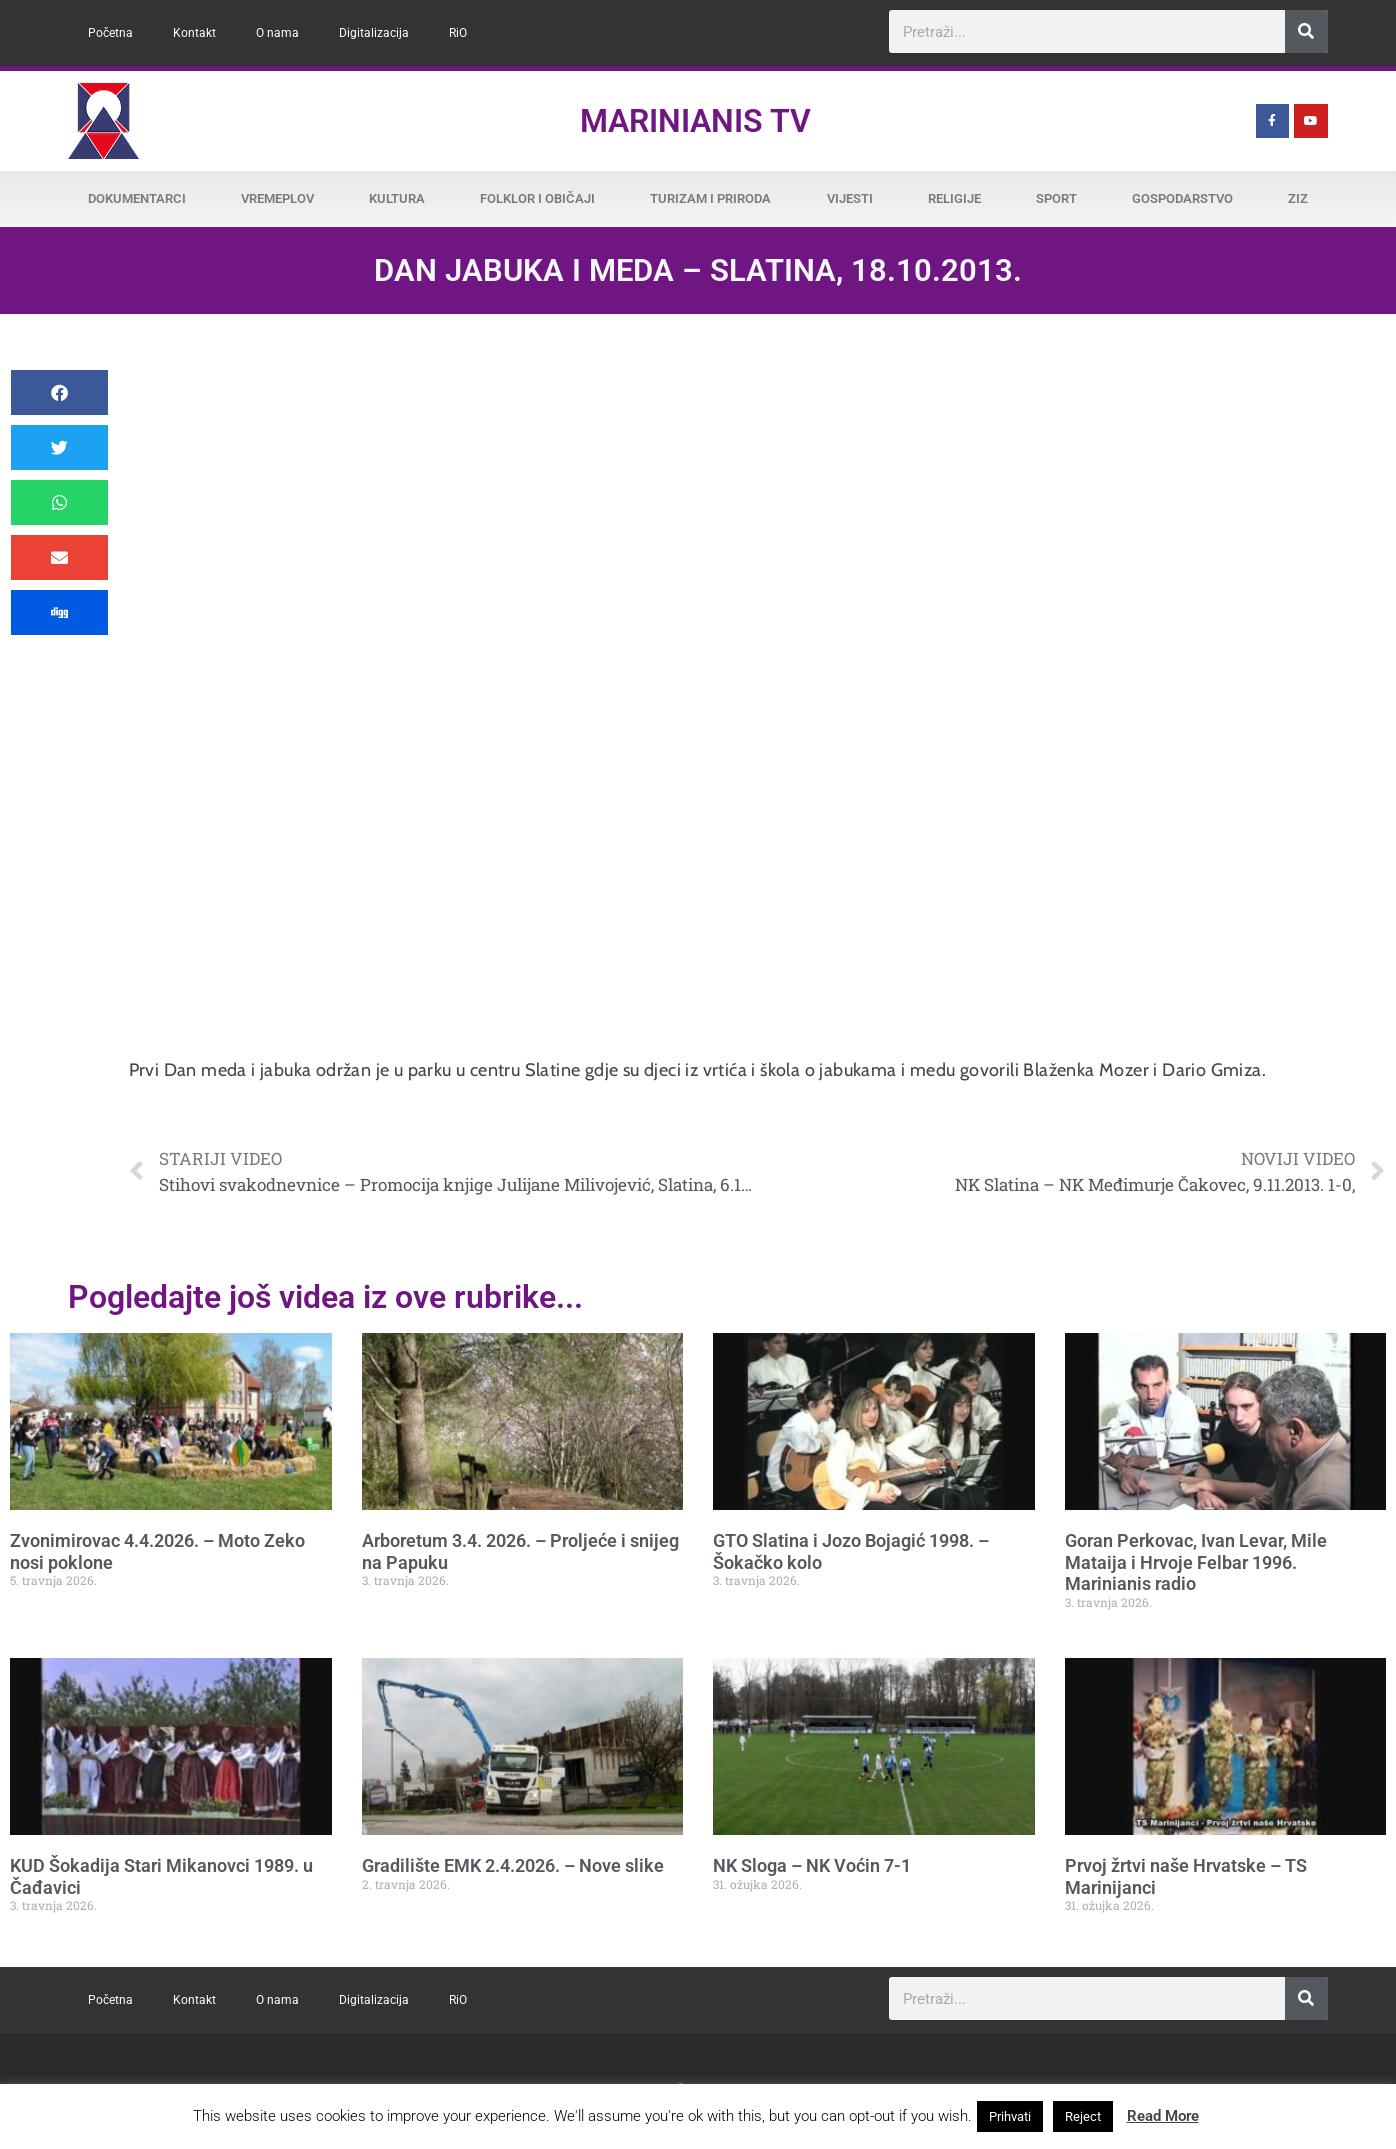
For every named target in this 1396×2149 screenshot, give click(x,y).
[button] (59, 392)
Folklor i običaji (537, 198)
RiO (458, 33)
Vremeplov (277, 198)
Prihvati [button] (1010, 2116)
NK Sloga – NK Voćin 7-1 (812, 1865)
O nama (277, 33)
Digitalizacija (374, 33)
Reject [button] (1083, 2116)
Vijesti (850, 198)
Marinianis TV (695, 121)
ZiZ (1298, 198)
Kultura (397, 198)
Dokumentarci (137, 198)
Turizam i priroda (710, 198)
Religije (954, 198)
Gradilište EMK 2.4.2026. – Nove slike (513, 1865)
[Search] (1306, 31)
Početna (110, 33)
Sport (1056, 198)
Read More (1163, 2116)
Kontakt (194, 33)
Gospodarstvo (1182, 198)
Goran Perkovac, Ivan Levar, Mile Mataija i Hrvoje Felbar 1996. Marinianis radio (1196, 1562)
